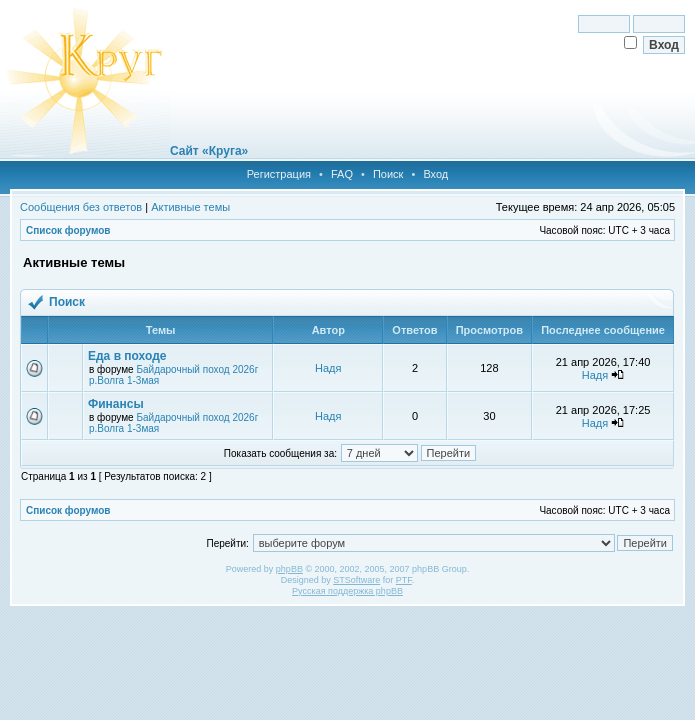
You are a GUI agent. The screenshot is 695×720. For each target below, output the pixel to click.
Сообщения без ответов (81, 207)
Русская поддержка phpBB (347, 591)
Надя (328, 368)
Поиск (388, 174)
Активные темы (190, 207)
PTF (404, 580)
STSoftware (356, 580)
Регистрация (279, 174)
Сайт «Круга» (209, 151)
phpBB (289, 569)
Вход (435, 174)
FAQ (342, 174)
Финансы (116, 404)
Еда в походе (127, 356)
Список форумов (68, 230)
